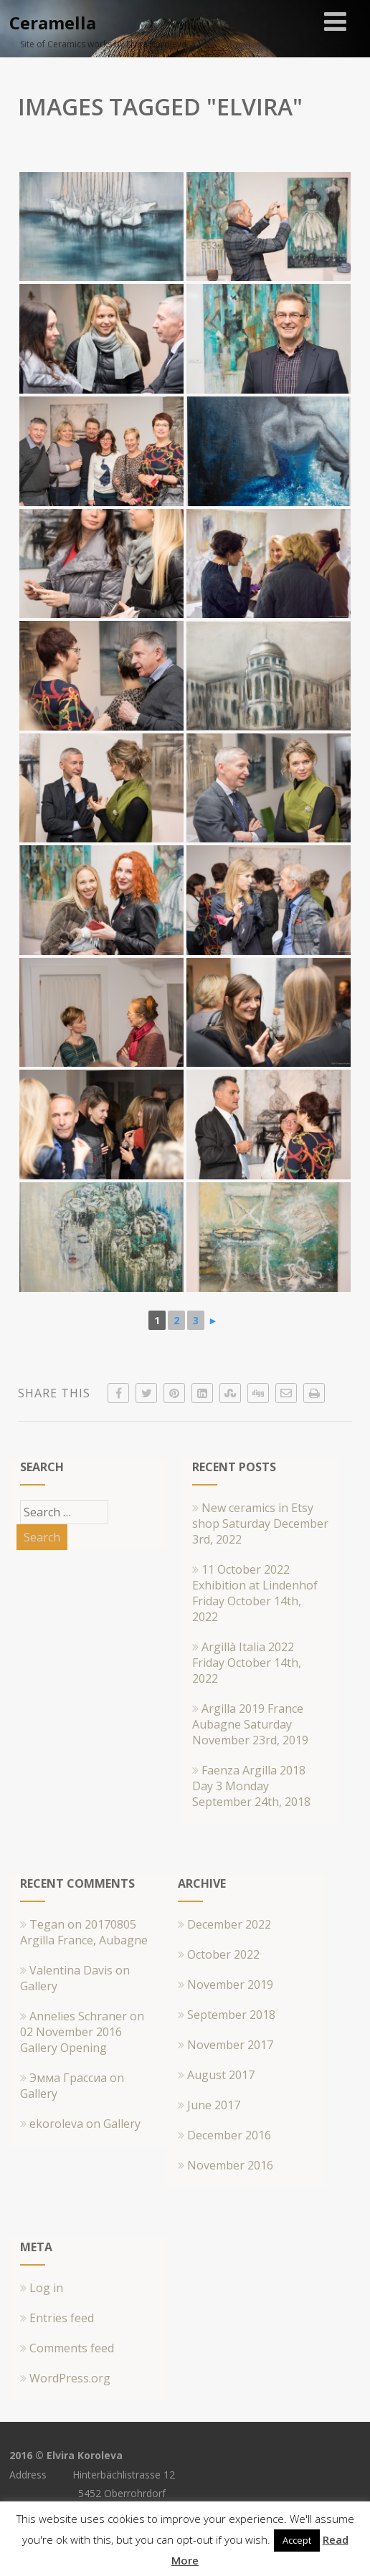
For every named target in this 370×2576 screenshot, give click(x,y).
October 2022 (223, 1954)
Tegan (47, 1924)
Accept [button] (297, 2540)
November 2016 (230, 2165)
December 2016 (229, 2135)
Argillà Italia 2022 (244, 1647)
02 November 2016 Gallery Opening (71, 2039)
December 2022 (229, 1924)
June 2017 (213, 2105)
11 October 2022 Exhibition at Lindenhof (255, 1577)
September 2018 (231, 2015)
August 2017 (221, 2075)
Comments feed (67, 2348)
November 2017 (230, 2045)
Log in (41, 2288)
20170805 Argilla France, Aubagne (84, 1932)
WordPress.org (65, 2378)
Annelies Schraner (78, 2016)
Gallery (38, 1986)
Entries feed (57, 2318)
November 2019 (230, 1984)
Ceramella (52, 22)
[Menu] (335, 21)
